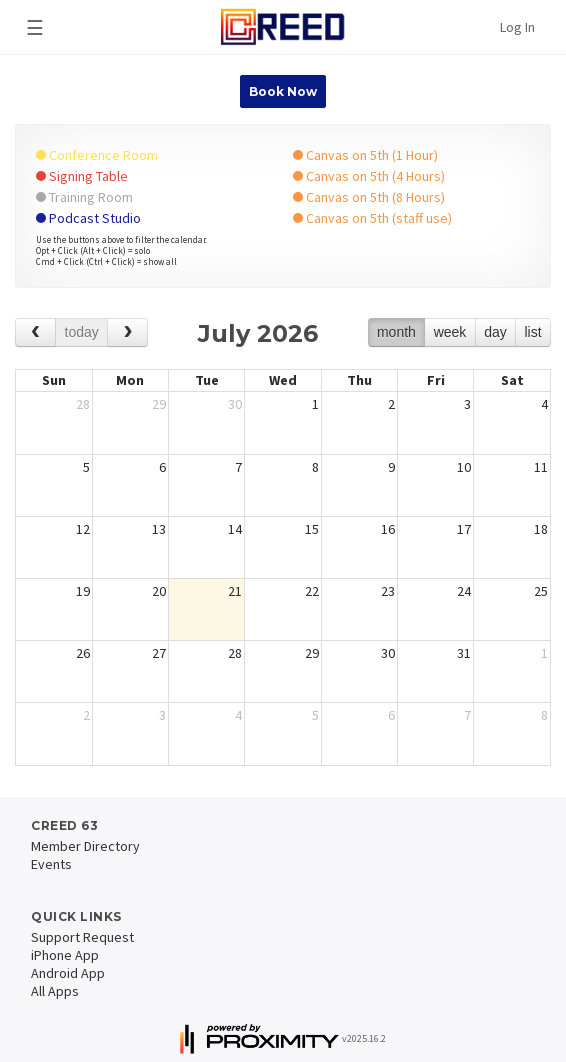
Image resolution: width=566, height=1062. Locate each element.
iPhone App (65, 955)
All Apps (55, 991)
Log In (517, 27)
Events (51, 864)
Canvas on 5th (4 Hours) (369, 176)
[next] (127, 332)
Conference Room (97, 155)
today (82, 332)
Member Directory (85, 846)
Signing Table (82, 176)
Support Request (82, 937)
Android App (68, 973)
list (532, 332)
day (495, 332)
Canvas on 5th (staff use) (372, 218)
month (396, 332)
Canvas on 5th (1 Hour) (365, 155)
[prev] (35, 332)
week (450, 332)
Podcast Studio (88, 218)
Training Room (84, 197)
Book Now (283, 91)
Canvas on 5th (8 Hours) (369, 197)
